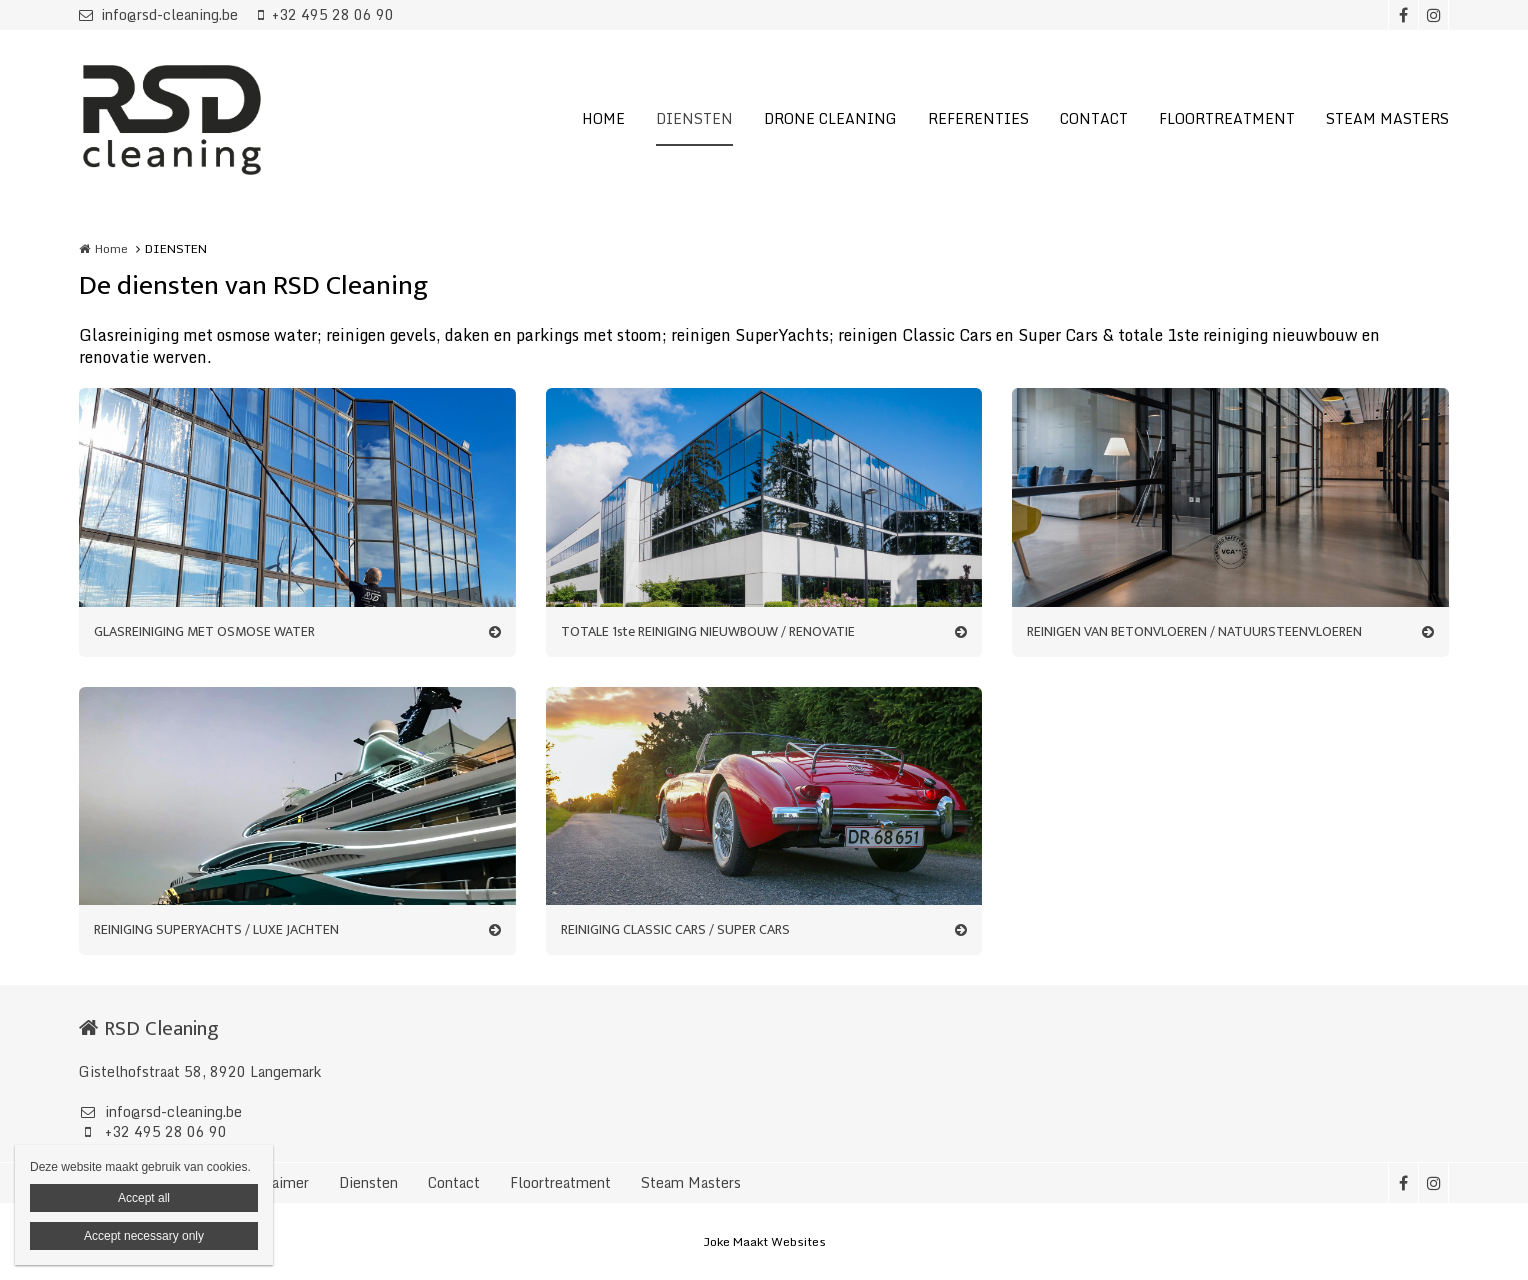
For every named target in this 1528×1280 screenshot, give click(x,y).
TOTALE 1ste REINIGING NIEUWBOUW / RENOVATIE (708, 631)
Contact (454, 1182)
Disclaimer (273, 1182)
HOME (603, 118)
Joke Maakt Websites (764, 1241)
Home (111, 248)
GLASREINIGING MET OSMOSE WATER (204, 631)
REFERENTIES (978, 118)
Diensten (368, 1182)
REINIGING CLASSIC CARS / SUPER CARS (675, 929)
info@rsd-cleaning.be (158, 14)
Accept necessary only (144, 1236)
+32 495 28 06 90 (326, 14)
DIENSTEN (694, 118)
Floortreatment (560, 1182)
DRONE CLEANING (830, 118)
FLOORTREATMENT (1227, 118)
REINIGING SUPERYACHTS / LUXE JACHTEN (216, 929)
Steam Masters (691, 1182)
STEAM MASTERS (1387, 118)
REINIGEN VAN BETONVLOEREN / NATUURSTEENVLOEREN (1194, 631)
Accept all (144, 1198)
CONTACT (1094, 118)
